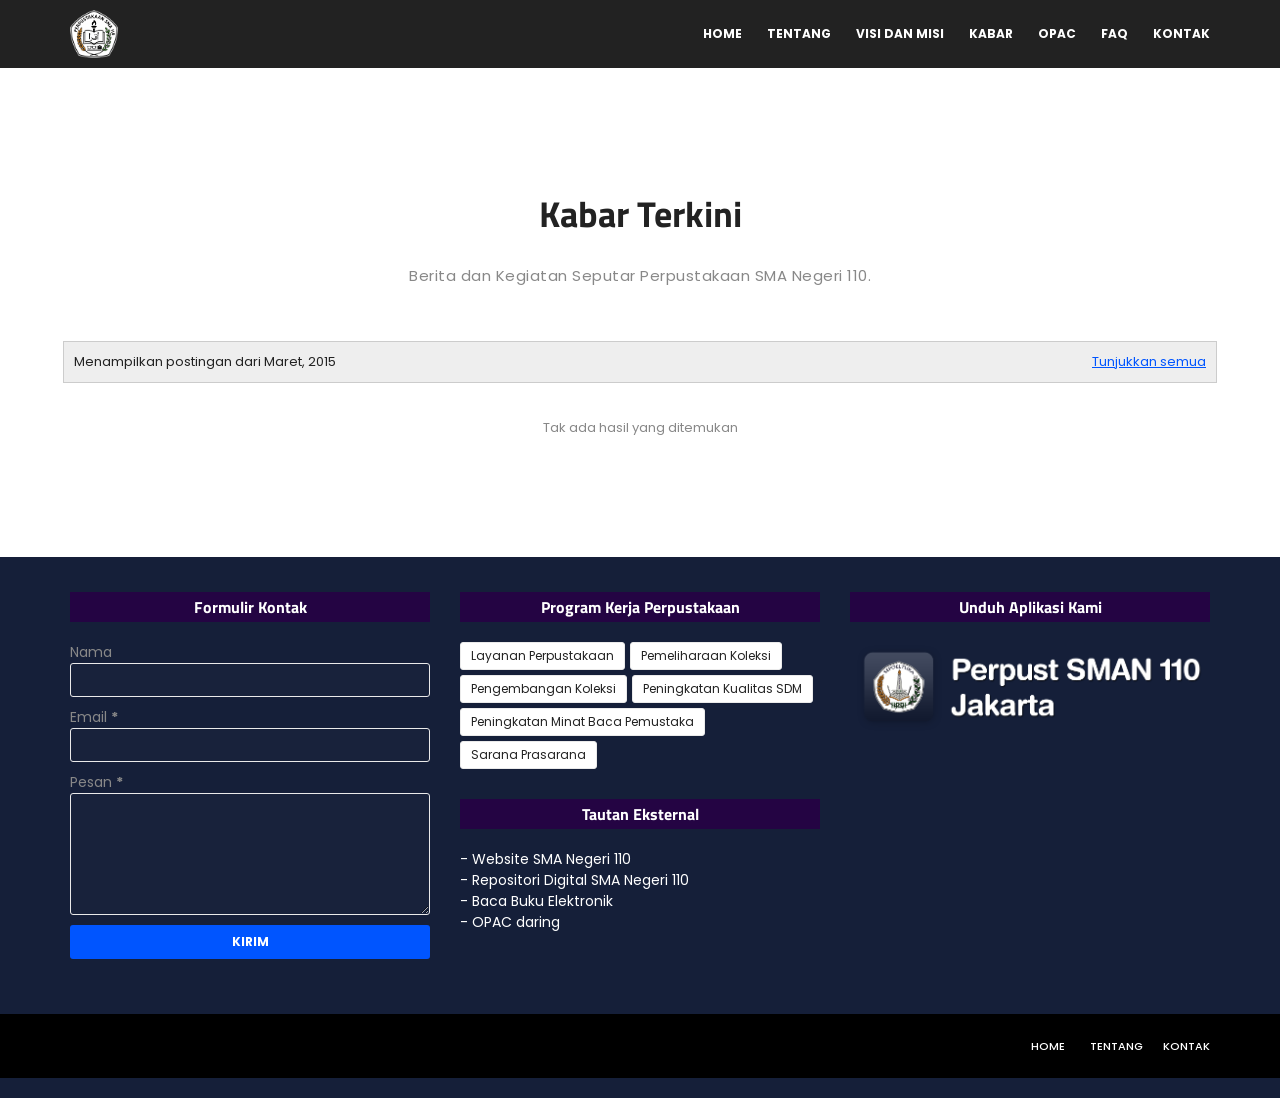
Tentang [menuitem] (799, 33)
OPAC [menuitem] (1057, 33)
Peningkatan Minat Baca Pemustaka (582, 721)
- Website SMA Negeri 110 (545, 859)
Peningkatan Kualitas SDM (722, 688)
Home (1048, 1046)
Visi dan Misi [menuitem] (900, 33)
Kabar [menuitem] (991, 33)
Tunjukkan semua (1149, 361)
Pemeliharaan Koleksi (706, 655)
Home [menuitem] (722, 33)
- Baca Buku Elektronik (536, 901)
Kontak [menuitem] (1181, 33)
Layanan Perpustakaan (542, 655)
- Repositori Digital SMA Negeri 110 (574, 880)
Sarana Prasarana (528, 754)
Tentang (1116, 1046)
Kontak (1186, 1046)
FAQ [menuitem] (1114, 33)
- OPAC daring (510, 922)
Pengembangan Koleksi (543, 688)
